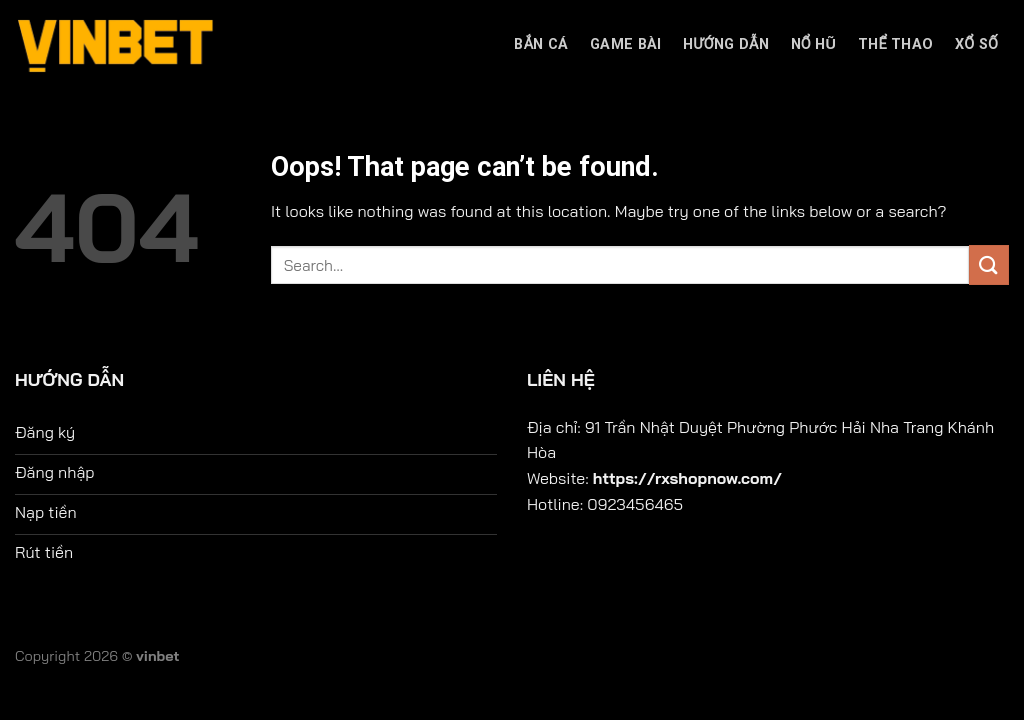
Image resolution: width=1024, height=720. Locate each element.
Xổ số (976, 44)
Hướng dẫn (726, 44)
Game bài (625, 44)
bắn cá (541, 44)
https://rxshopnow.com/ (687, 478)
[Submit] (989, 264)
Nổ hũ (814, 44)
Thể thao (895, 44)
